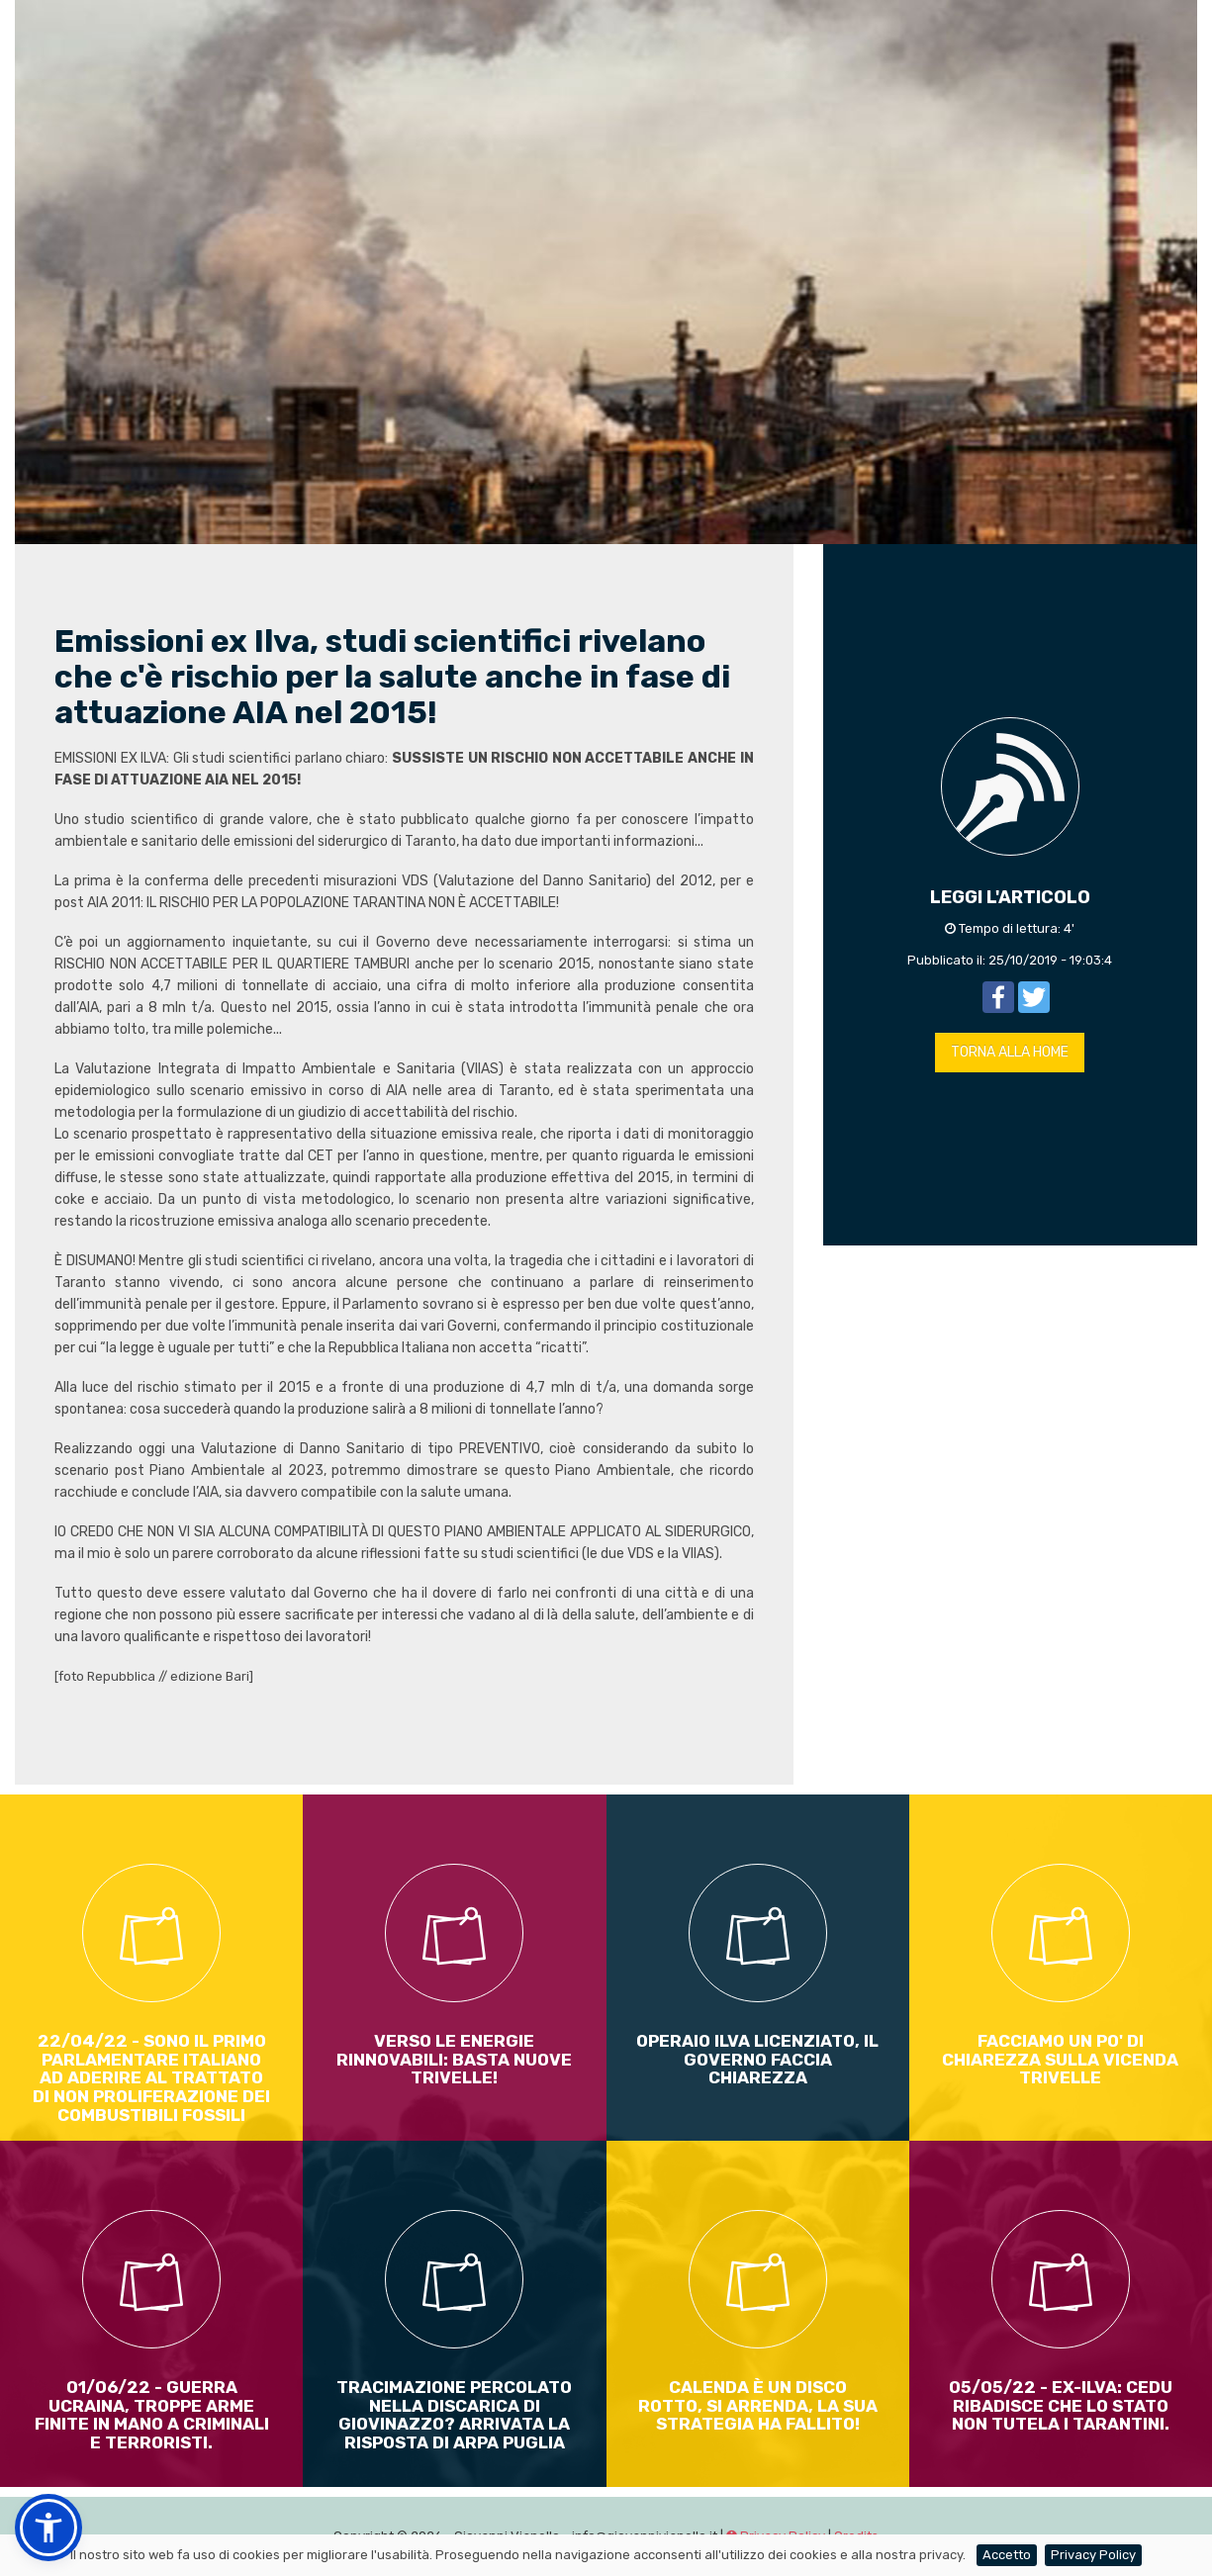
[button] (48, 2527)
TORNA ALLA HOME (1010, 1052)
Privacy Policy (1093, 2554)
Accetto (1006, 2554)
